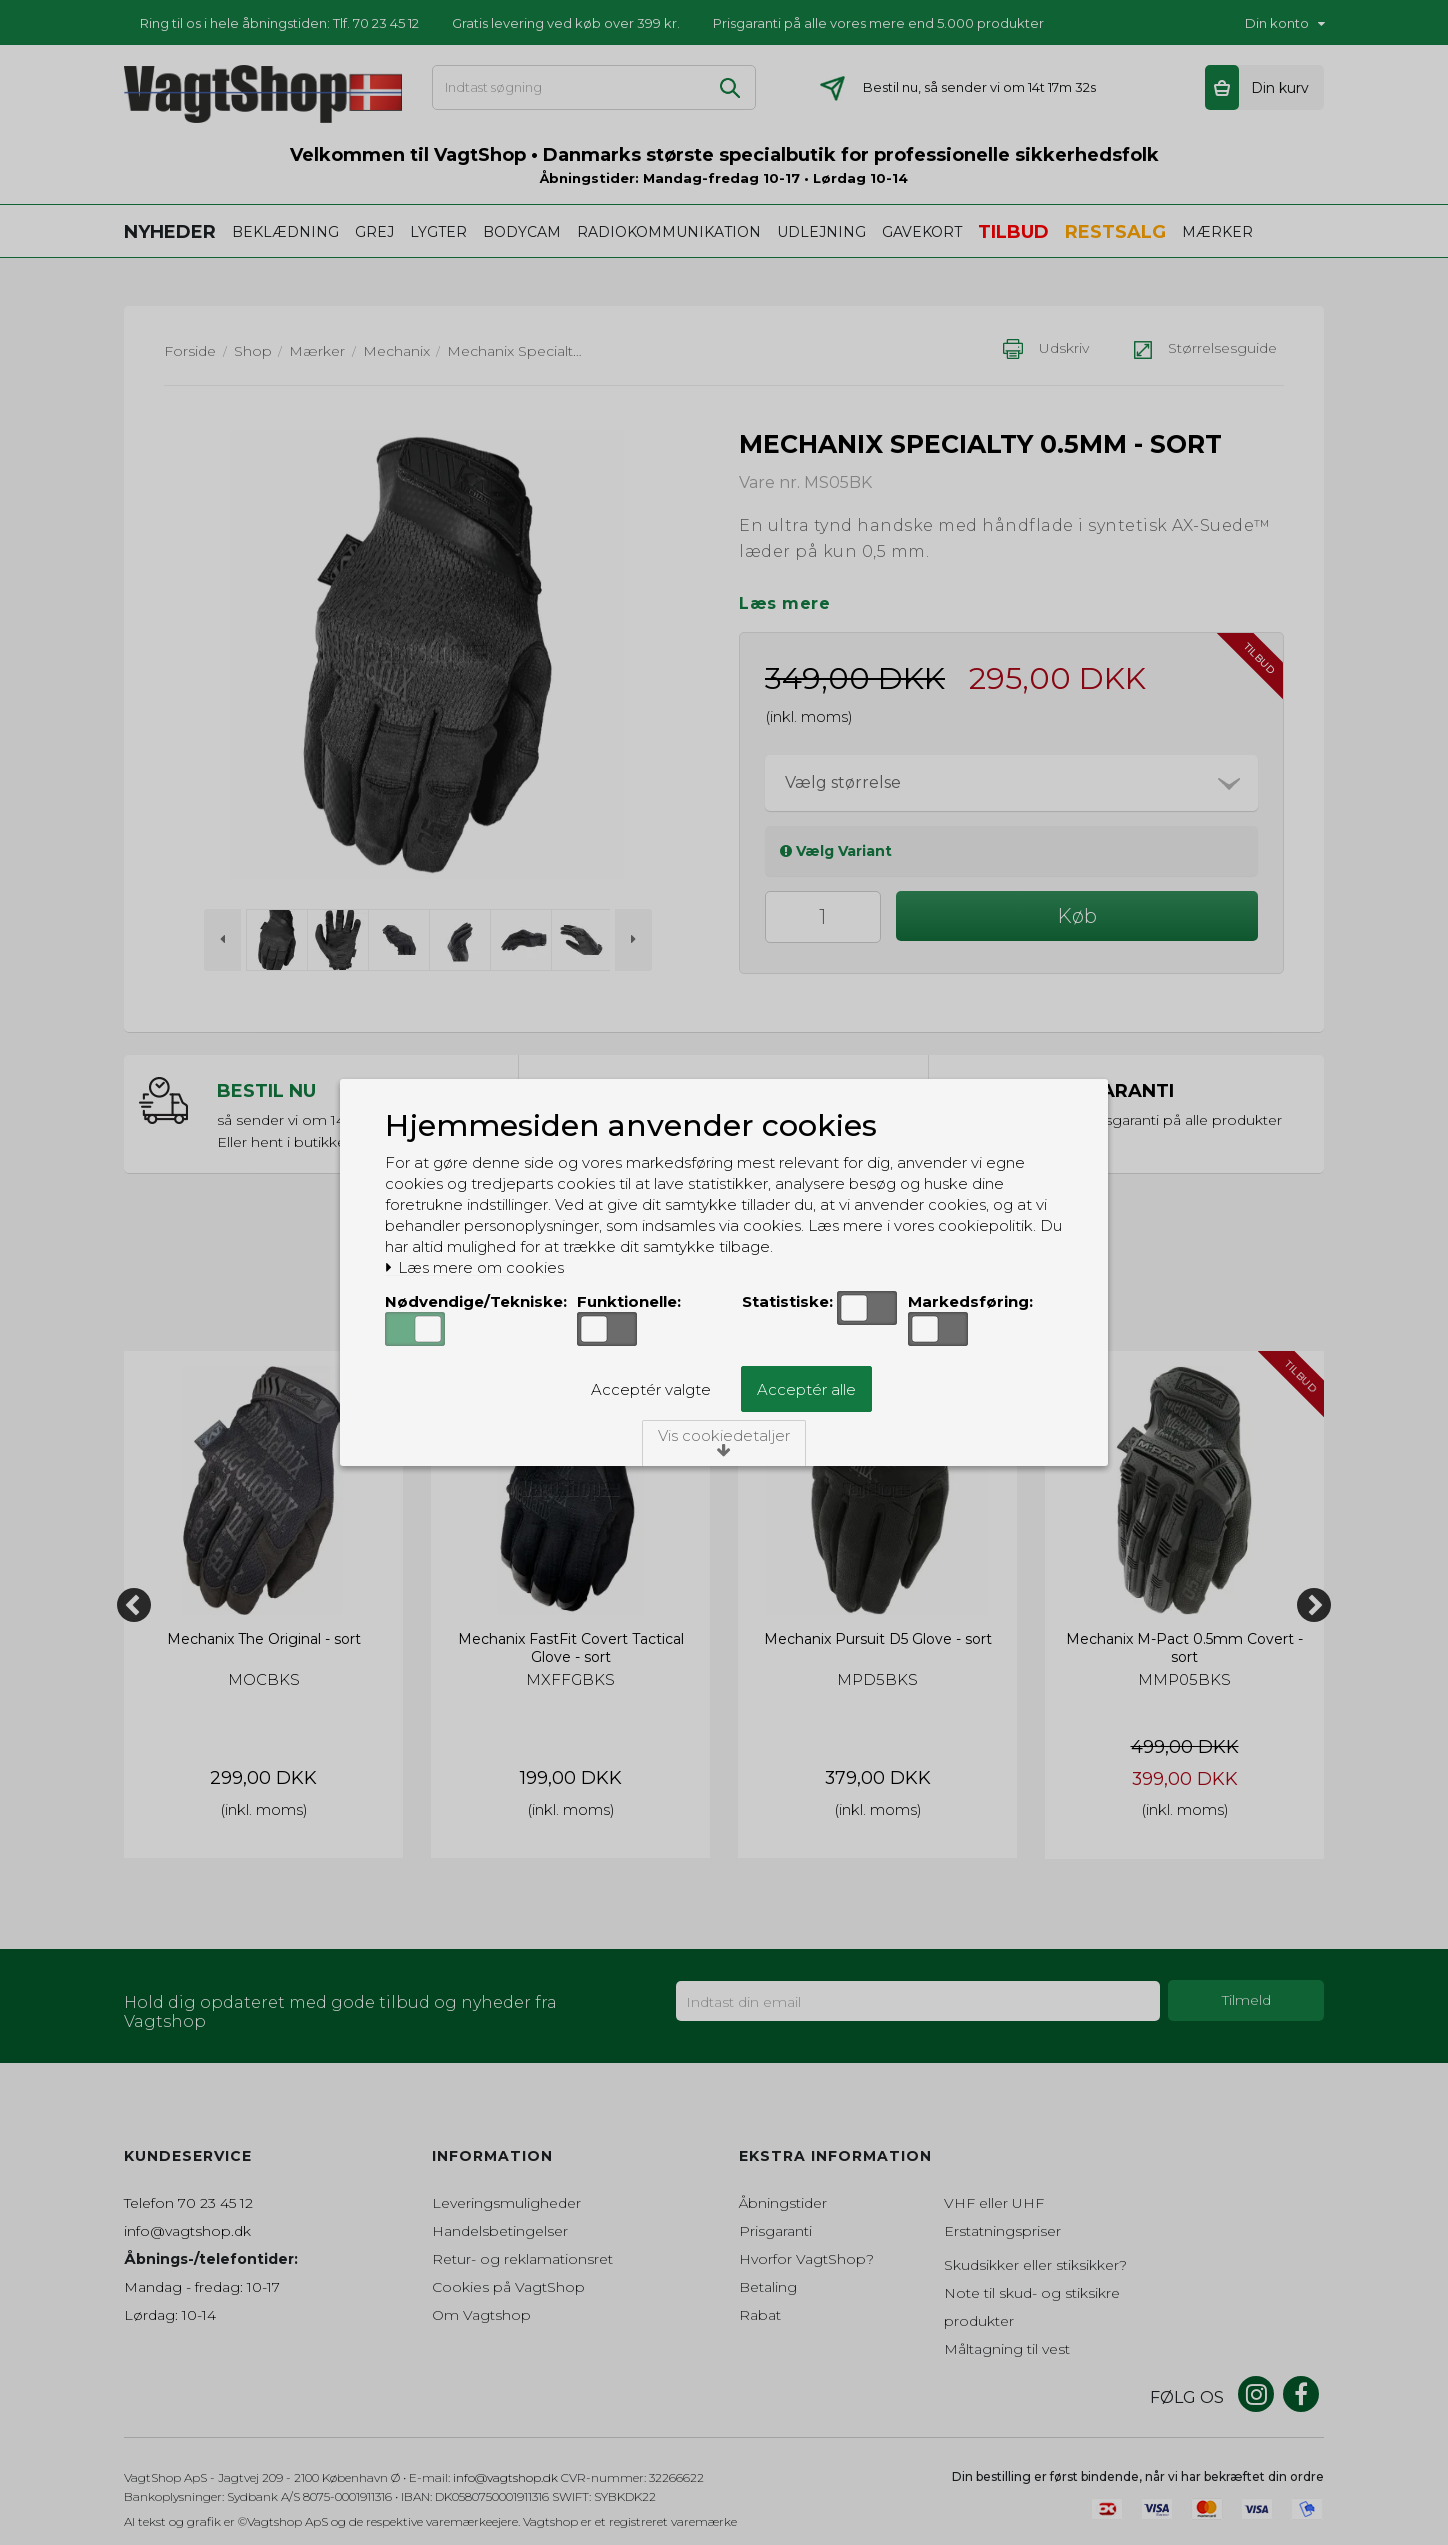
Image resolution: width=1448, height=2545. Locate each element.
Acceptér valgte (651, 1389)
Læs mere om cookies (474, 1268)
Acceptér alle (806, 1389)
